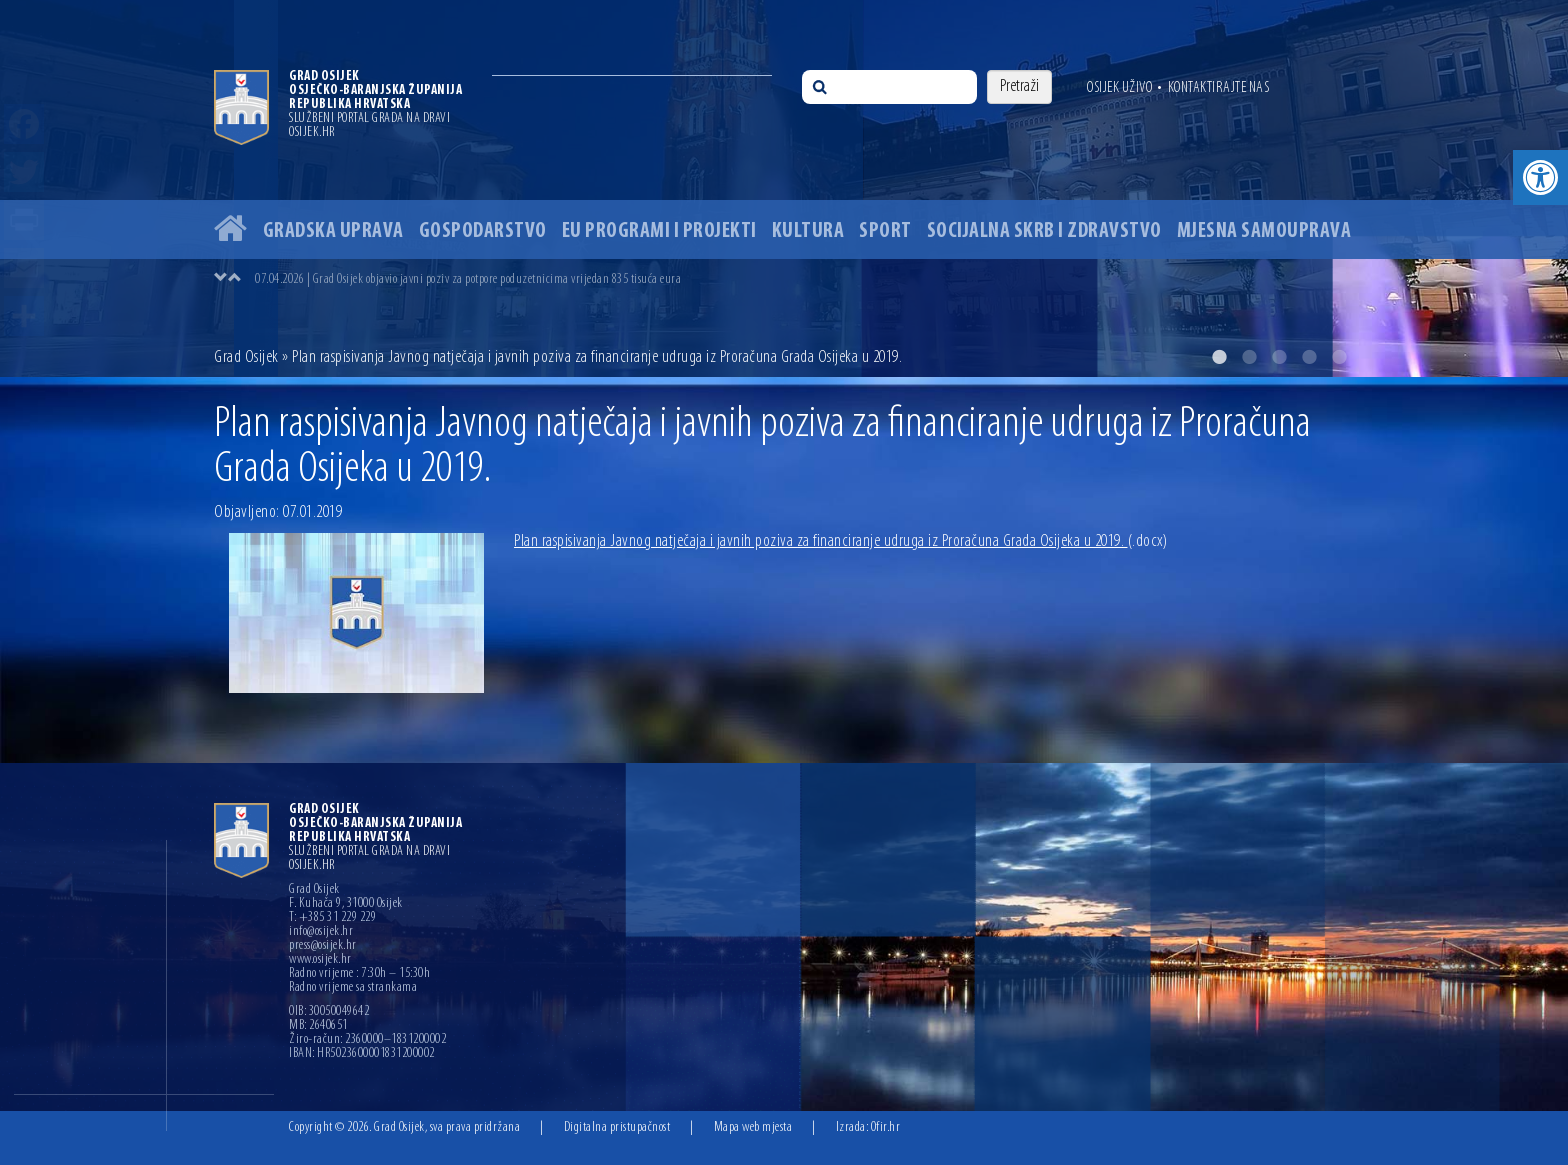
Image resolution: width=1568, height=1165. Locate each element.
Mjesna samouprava (1264, 231)
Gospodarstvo (483, 231)
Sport (885, 231)
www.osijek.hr (320, 960)
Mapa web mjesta (753, 1127)
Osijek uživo (1119, 88)
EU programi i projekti (659, 231)
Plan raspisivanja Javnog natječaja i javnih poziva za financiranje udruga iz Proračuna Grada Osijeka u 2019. (840, 541)
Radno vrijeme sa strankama (353, 988)
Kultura (808, 231)
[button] (1540, 177)
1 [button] (1219, 357)
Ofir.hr (886, 1127)
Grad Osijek (248, 357)
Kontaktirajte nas (1219, 88)
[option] (784, 188)
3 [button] (1279, 357)
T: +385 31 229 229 (332, 918)
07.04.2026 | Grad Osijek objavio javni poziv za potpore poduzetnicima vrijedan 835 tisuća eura (468, 279)
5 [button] (1339, 357)
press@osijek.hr (323, 946)
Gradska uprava (333, 231)
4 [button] (1309, 357)
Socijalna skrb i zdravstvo (1044, 231)
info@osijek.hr (321, 932)
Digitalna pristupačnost (617, 1127)
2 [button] (1249, 357)
